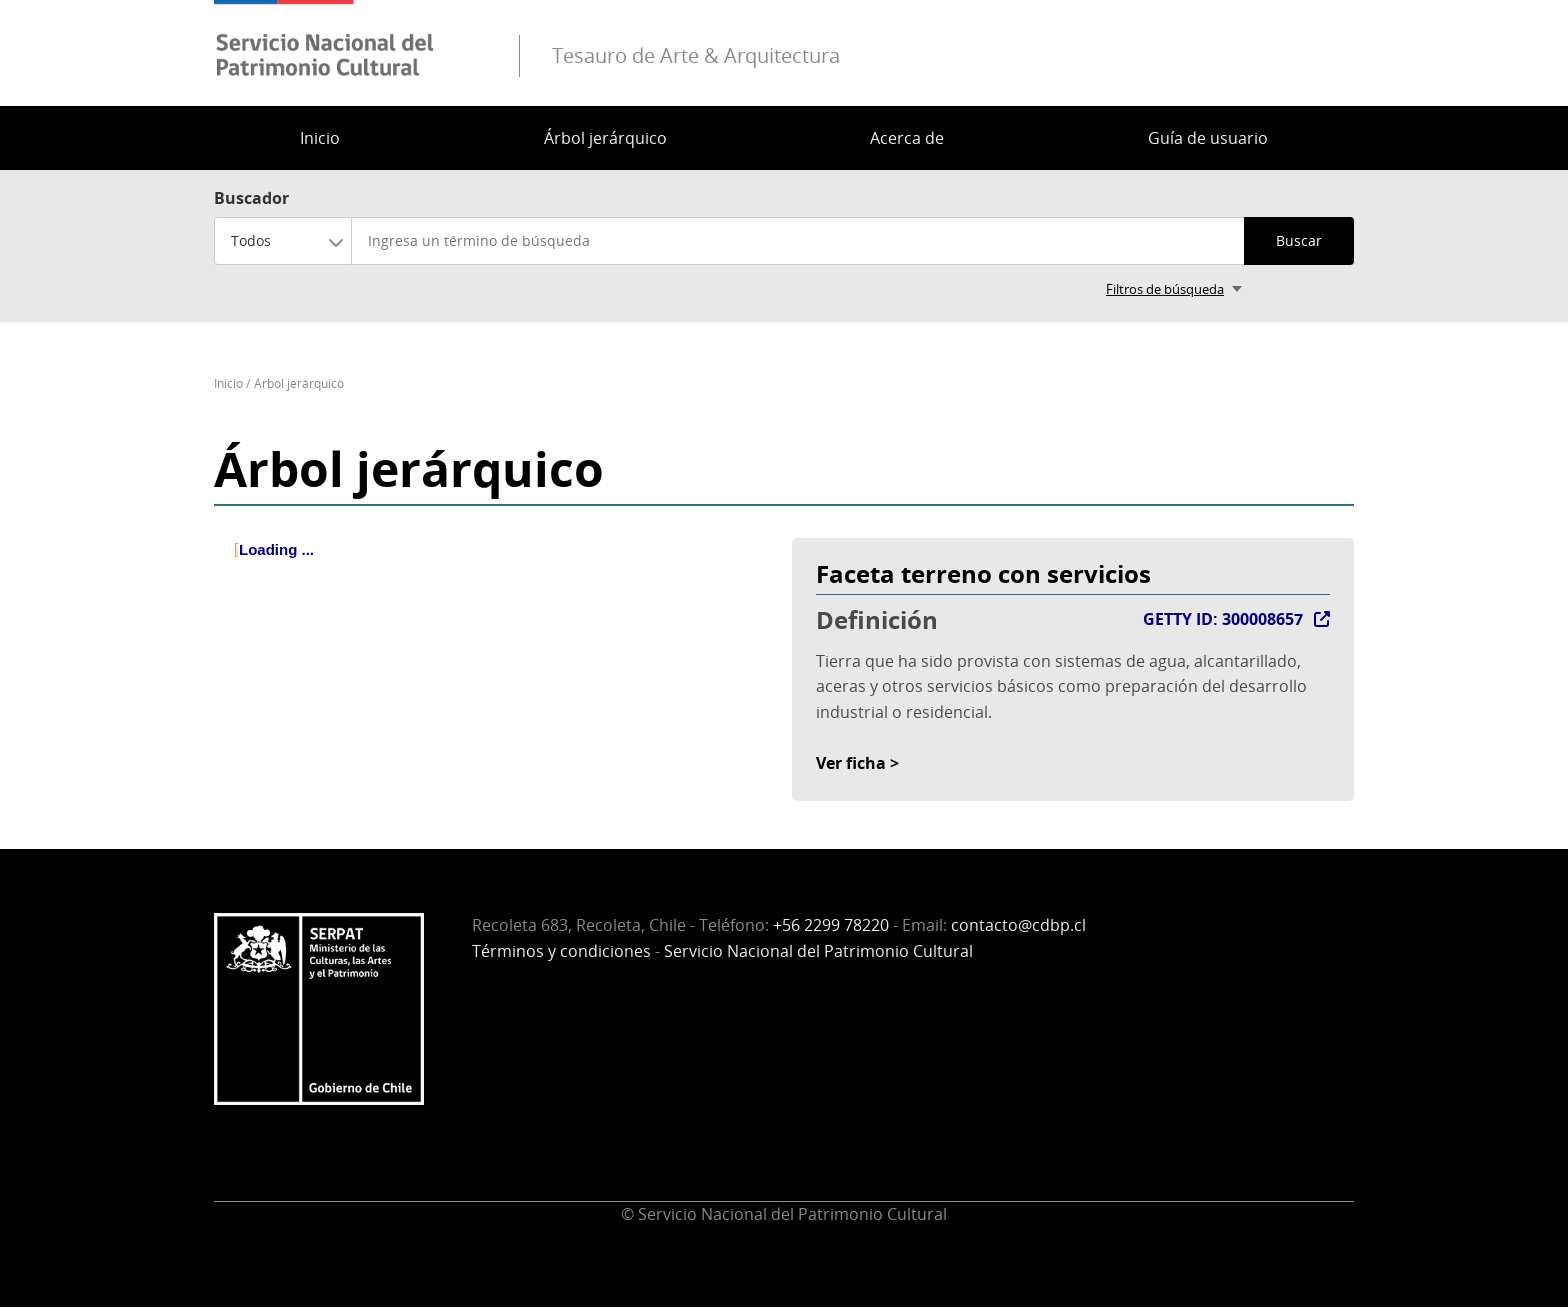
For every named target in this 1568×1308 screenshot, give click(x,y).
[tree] (495, 567)
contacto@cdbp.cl (1018, 925)
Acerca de (907, 138)
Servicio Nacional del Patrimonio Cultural (818, 951)
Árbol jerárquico (605, 138)
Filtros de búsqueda (1165, 289)
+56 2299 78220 (831, 925)
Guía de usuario (1208, 138)
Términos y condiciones (561, 951)
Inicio (320, 138)
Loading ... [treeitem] (276, 549)
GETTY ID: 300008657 (1223, 619)
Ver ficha (851, 763)
